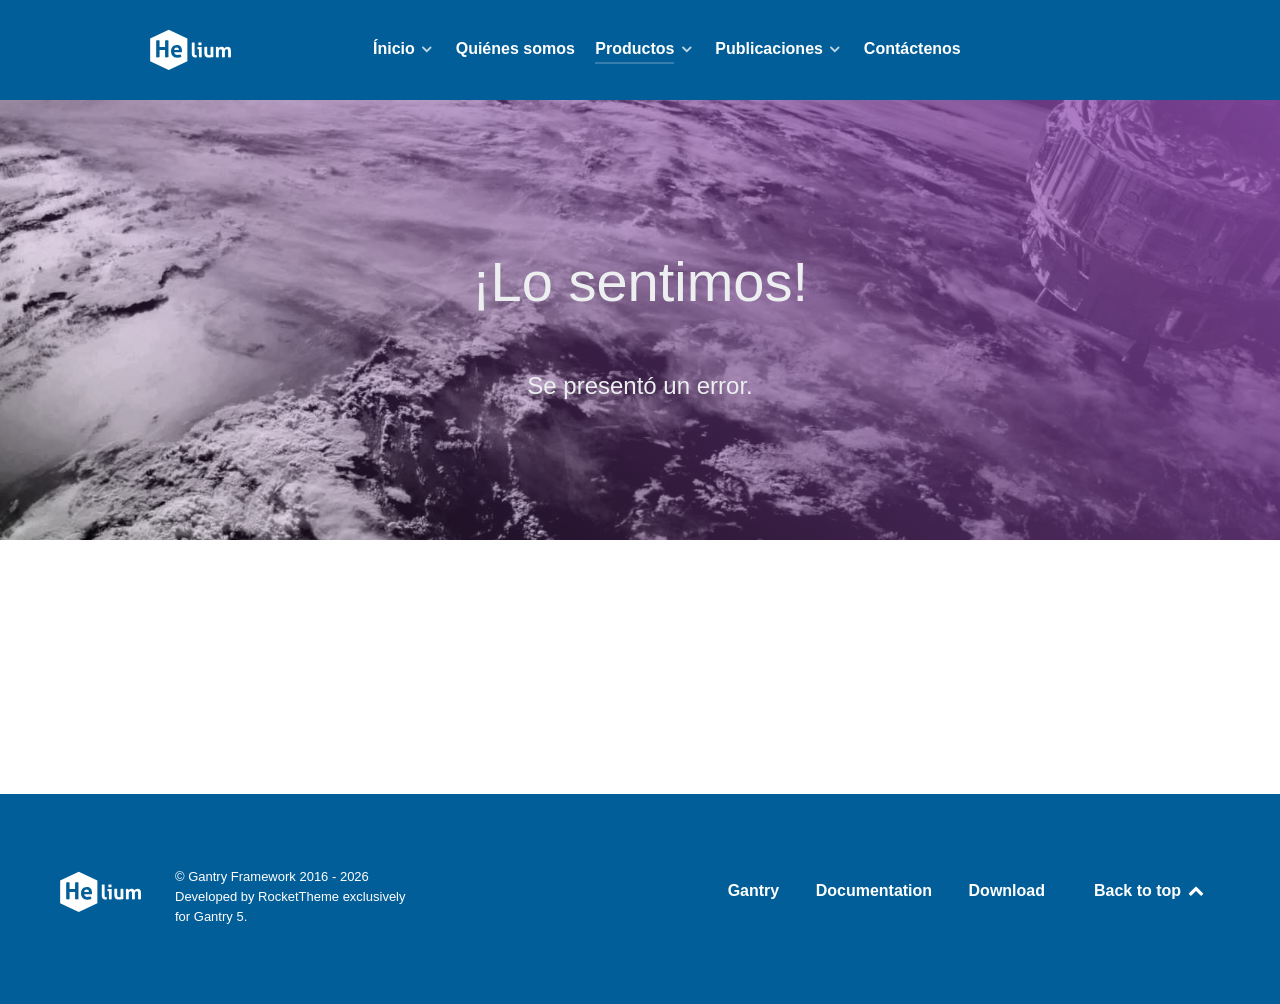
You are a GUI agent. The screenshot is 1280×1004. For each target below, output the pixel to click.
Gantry (754, 890)
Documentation (874, 890)
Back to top (1150, 890)
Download (1007, 890)
